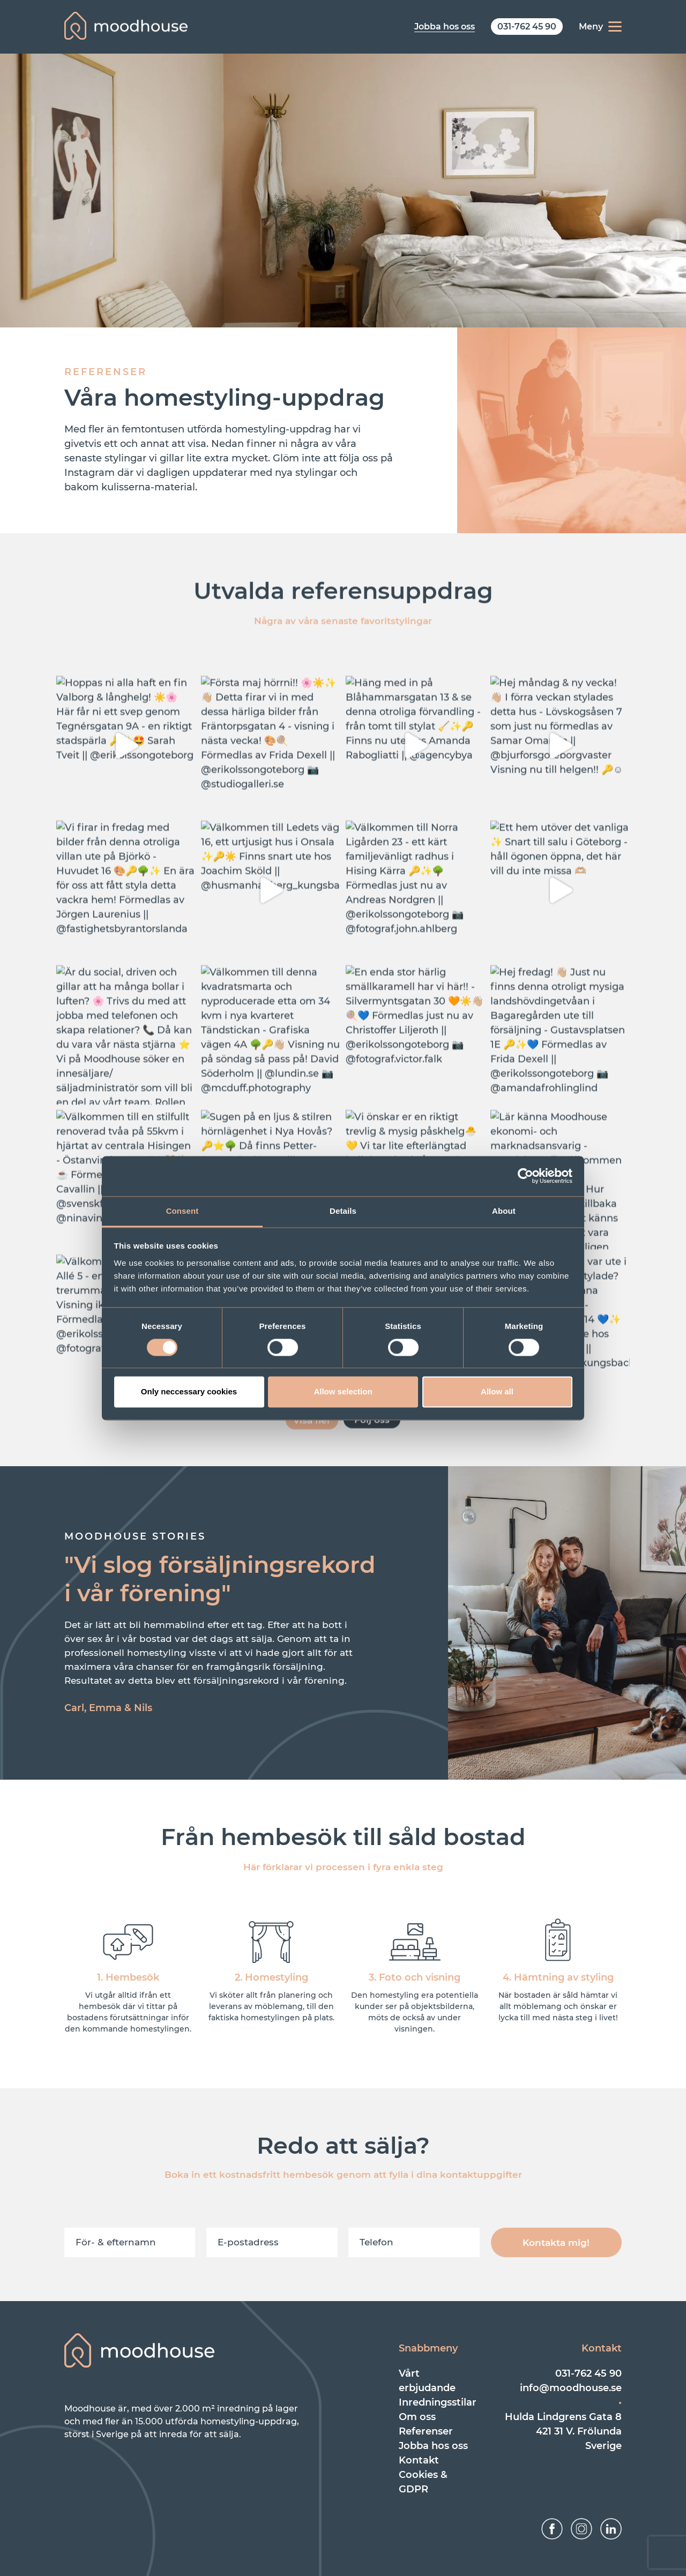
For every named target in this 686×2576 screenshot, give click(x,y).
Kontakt (419, 2460)
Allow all (497, 1392)
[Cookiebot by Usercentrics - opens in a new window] (525, 1176)
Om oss (417, 2417)
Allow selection (343, 1392)
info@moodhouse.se (571, 2388)
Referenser (426, 2431)
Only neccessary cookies (189, 1392)
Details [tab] (343, 1210)
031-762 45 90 (588, 2373)
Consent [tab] (182, 1210)
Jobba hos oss (433, 2446)
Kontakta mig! (556, 2242)
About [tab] (504, 1210)
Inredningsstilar (437, 2402)
